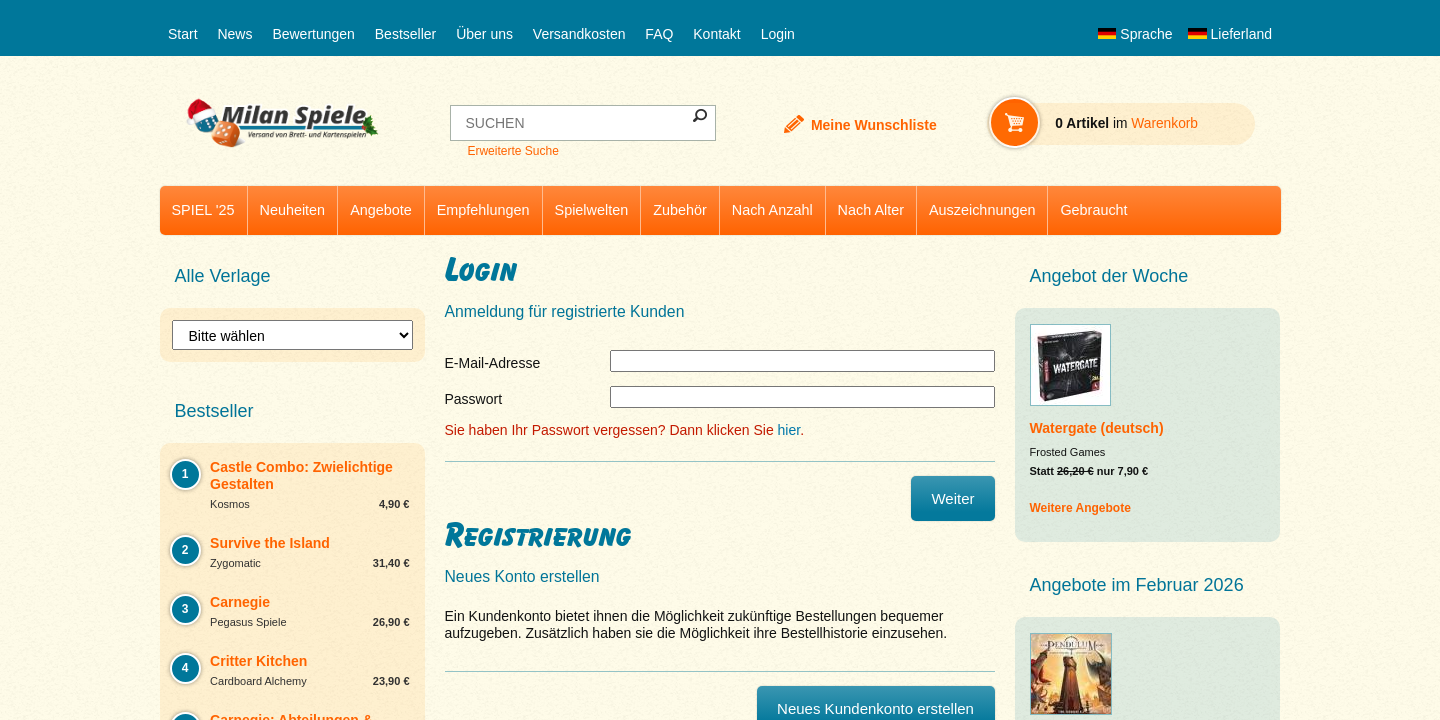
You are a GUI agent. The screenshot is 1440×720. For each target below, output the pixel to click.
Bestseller (405, 34)
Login (778, 34)
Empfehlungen (483, 210)
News (234, 34)
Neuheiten (293, 210)
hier (789, 430)
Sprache (1135, 34)
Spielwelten (592, 210)
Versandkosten (579, 34)
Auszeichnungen (982, 210)
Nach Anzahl (772, 210)
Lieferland (1230, 34)
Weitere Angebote (1080, 508)
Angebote (381, 210)
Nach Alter (871, 210)
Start (183, 34)
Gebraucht (1093, 210)
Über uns (484, 34)
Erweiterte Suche (512, 151)
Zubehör (680, 210)
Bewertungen (313, 34)
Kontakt (716, 34)
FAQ (659, 34)
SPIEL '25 (203, 210)
